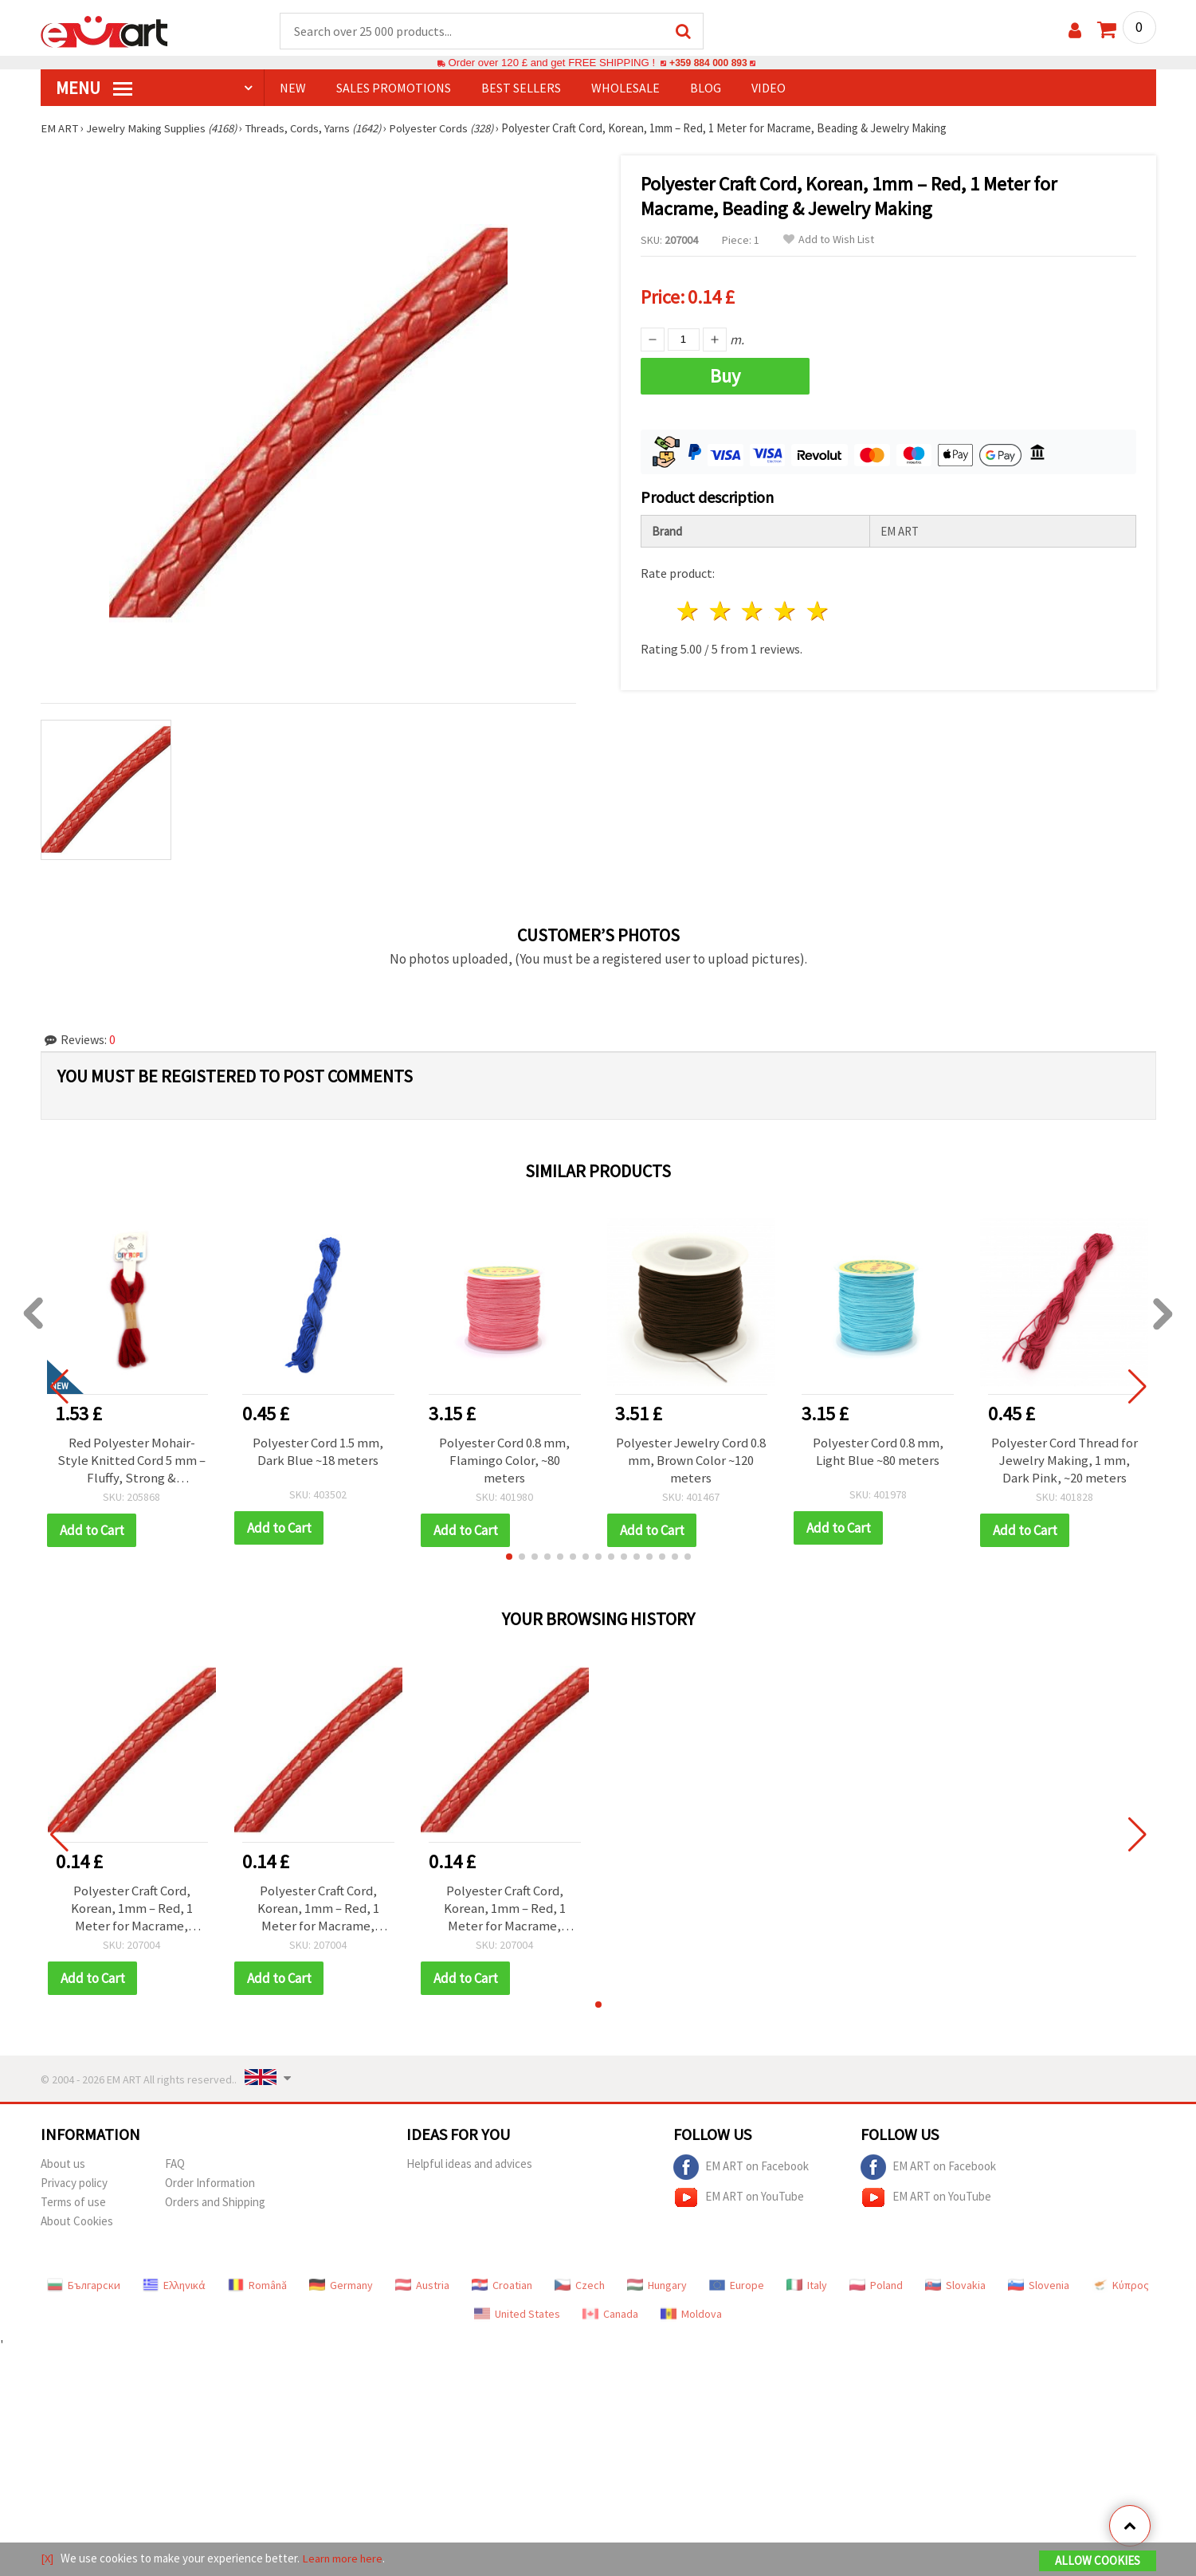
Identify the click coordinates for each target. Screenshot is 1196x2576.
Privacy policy (74, 2183)
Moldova (691, 2315)
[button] (509, 1557)
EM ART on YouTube (738, 2198)
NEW (293, 88)
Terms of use (73, 2202)
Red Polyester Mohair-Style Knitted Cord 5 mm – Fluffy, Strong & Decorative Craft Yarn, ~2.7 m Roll (132, 1461)
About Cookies (77, 2221)
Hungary (657, 2286)
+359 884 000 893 (708, 63)
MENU (94, 88)
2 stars (720, 609)
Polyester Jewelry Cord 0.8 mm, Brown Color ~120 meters (691, 1461)
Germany (341, 2286)
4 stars (786, 609)
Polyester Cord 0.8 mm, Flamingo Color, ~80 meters (505, 1461)
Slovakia (955, 2286)
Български (83, 2286)
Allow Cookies (1097, 2561)
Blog (705, 88)
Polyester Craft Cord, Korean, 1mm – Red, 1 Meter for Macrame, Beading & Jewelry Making (132, 1909)
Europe (736, 2286)
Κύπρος (1120, 2286)
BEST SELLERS (521, 88)
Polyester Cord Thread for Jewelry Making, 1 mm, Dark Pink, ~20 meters (1064, 1461)
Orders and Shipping (215, 2202)
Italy (806, 2286)
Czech (580, 2286)
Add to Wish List (828, 240)
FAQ (175, 2164)
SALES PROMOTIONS (393, 88)
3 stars (753, 609)
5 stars (818, 609)
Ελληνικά (174, 2286)
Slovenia (1038, 2286)
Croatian (502, 2286)
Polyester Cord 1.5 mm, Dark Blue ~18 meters (318, 1452)
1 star (689, 609)
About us (63, 2164)
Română (257, 2286)
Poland (876, 2286)
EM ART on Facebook (741, 2168)
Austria (422, 2286)
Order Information (210, 2183)
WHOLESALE (625, 88)
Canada (610, 2315)
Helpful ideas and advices (469, 2164)
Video (768, 88)
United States (517, 2315)
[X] (47, 2558)
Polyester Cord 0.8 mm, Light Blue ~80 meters (877, 1452)
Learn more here (344, 2558)
